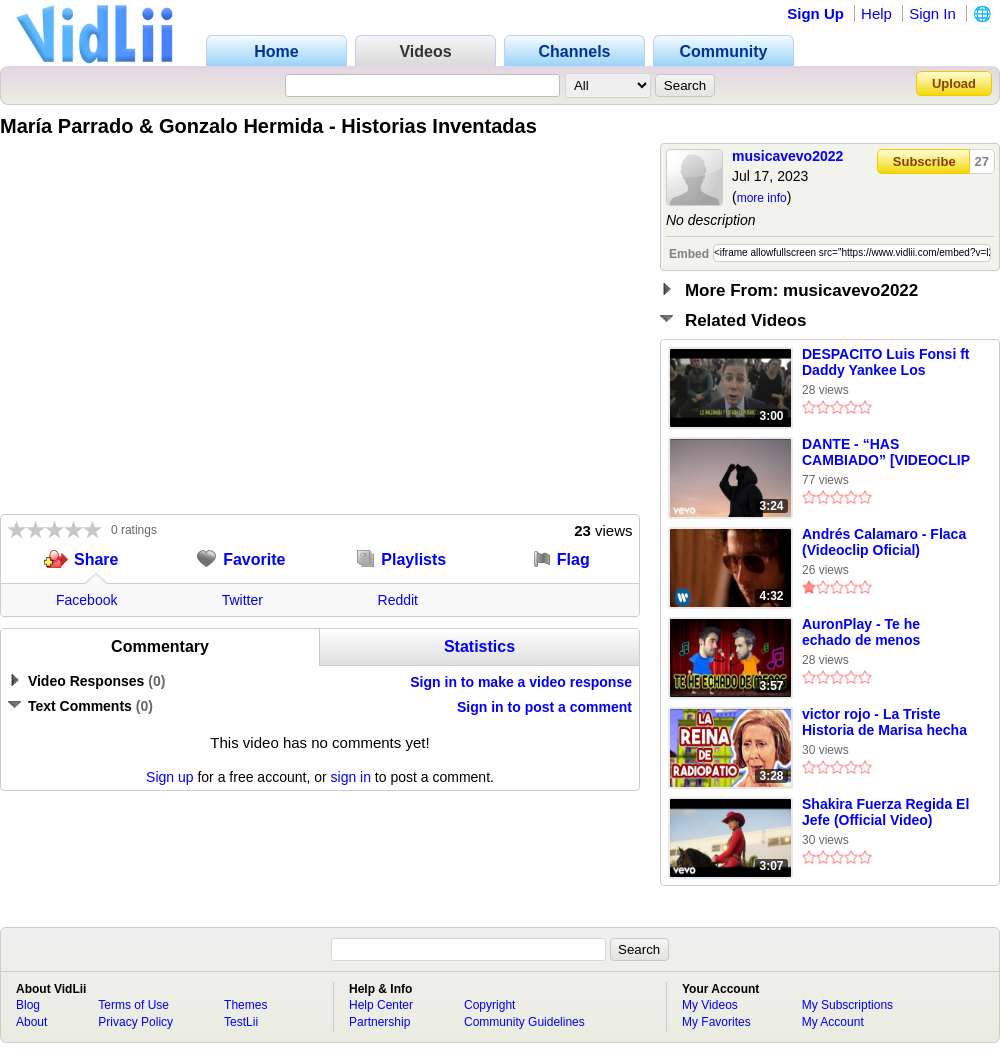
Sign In (932, 13)
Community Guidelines (524, 1022)
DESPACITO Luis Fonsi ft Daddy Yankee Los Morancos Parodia (886, 363)
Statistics (479, 646)
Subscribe (924, 161)
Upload (954, 83)
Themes (245, 1005)
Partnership (379, 1022)
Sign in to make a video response (521, 682)
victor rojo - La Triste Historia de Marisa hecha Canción (884, 723)
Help (876, 13)
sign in (351, 777)
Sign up (169, 777)
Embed (689, 254)
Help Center (381, 1005)
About (31, 1022)
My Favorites (716, 1022)
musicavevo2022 (787, 156)
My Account (833, 1022)
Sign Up (815, 13)
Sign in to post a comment (544, 707)
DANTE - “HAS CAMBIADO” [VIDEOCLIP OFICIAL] (886, 453)
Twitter (242, 600)
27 (982, 161)
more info (762, 198)
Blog (28, 1005)
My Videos (710, 1005)
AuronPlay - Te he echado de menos (861, 632)
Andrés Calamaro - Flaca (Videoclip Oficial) (884, 542)
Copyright (489, 1005)
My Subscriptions (847, 1005)
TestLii (241, 1022)
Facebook (86, 600)
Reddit (398, 600)
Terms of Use (133, 1005)
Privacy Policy (135, 1022)
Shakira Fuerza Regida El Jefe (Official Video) (885, 812)
